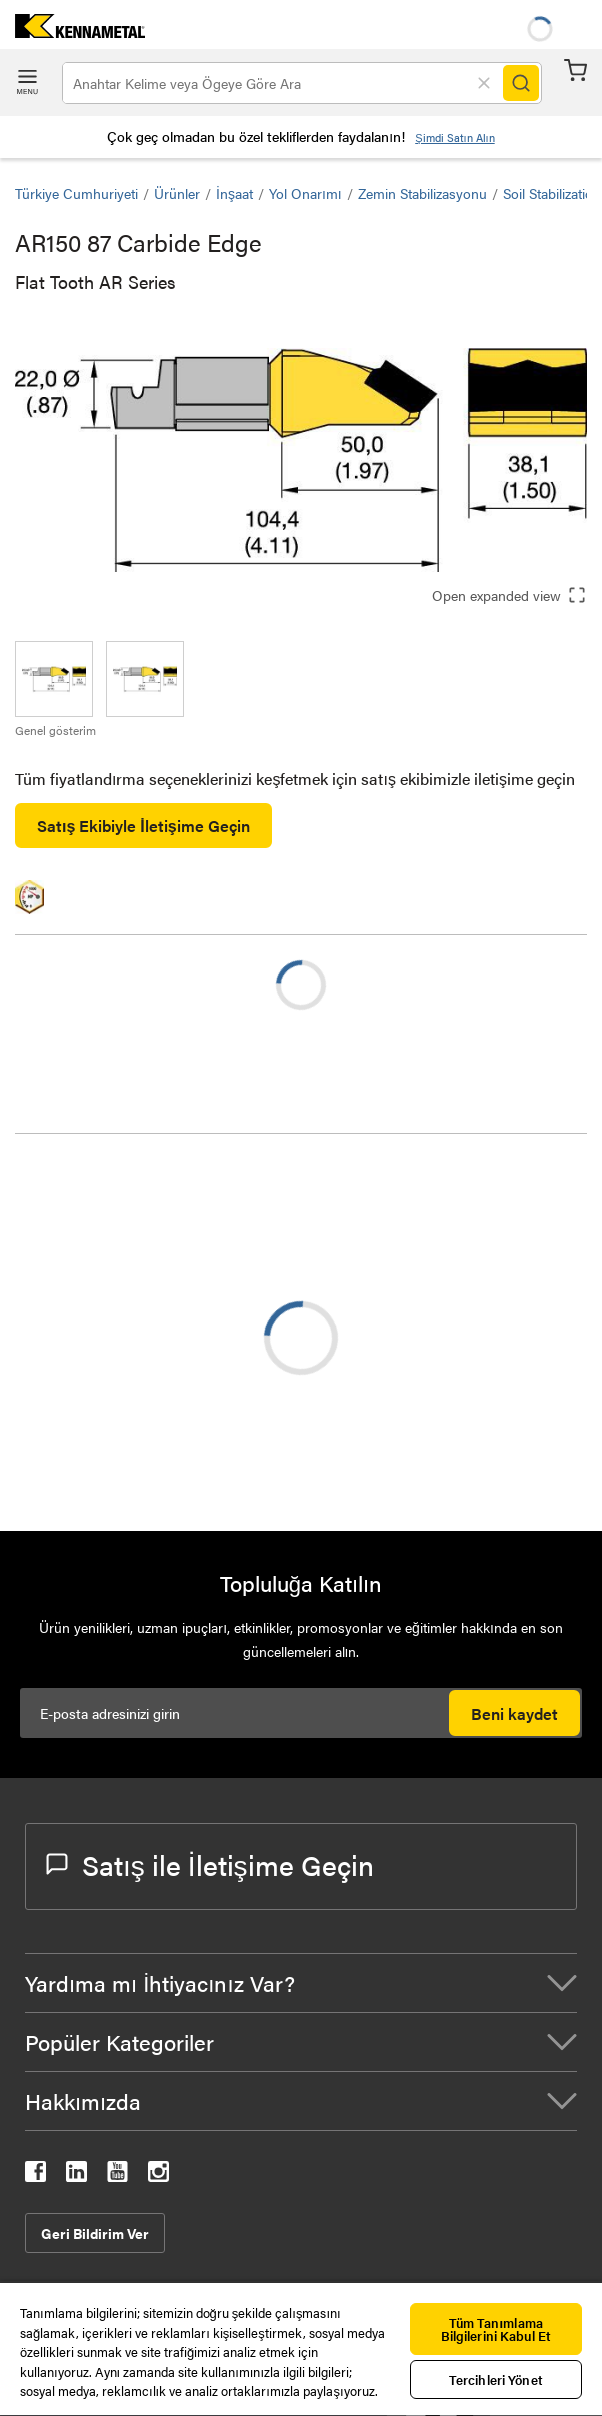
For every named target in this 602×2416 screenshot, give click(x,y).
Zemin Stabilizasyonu (422, 193)
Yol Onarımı (305, 193)
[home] (72, 31)
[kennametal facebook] (35, 2175)
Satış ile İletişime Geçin (210, 1864)
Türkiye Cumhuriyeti (76, 193)
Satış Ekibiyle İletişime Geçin (143, 825)
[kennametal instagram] (158, 2175)
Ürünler (177, 193)
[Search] (521, 83)
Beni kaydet (514, 1713)
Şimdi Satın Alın (454, 137)
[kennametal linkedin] (76, 2175)
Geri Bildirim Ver (95, 2233)
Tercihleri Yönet (496, 2379)
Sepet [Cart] (575, 70)
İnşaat (234, 193)
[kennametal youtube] (117, 2175)
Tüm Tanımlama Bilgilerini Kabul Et (496, 2329)
